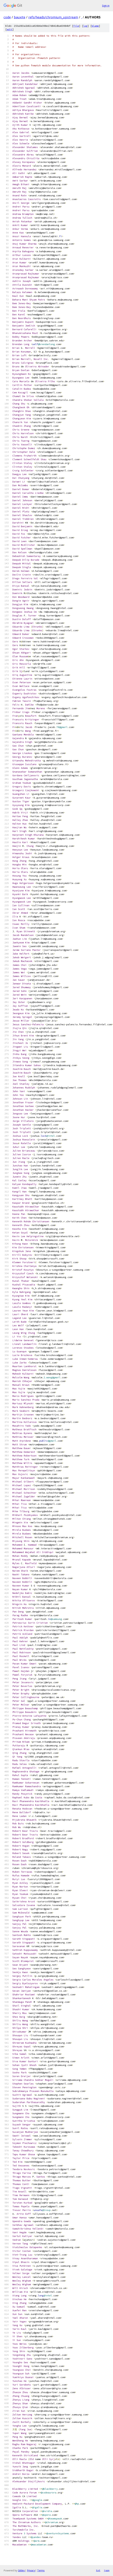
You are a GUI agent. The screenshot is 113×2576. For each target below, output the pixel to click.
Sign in (105, 5)
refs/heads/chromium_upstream (53, 17)
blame (95, 25)
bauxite (19, 17)
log (85, 25)
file (76, 25)
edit (9, 29)
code (7, 17)
